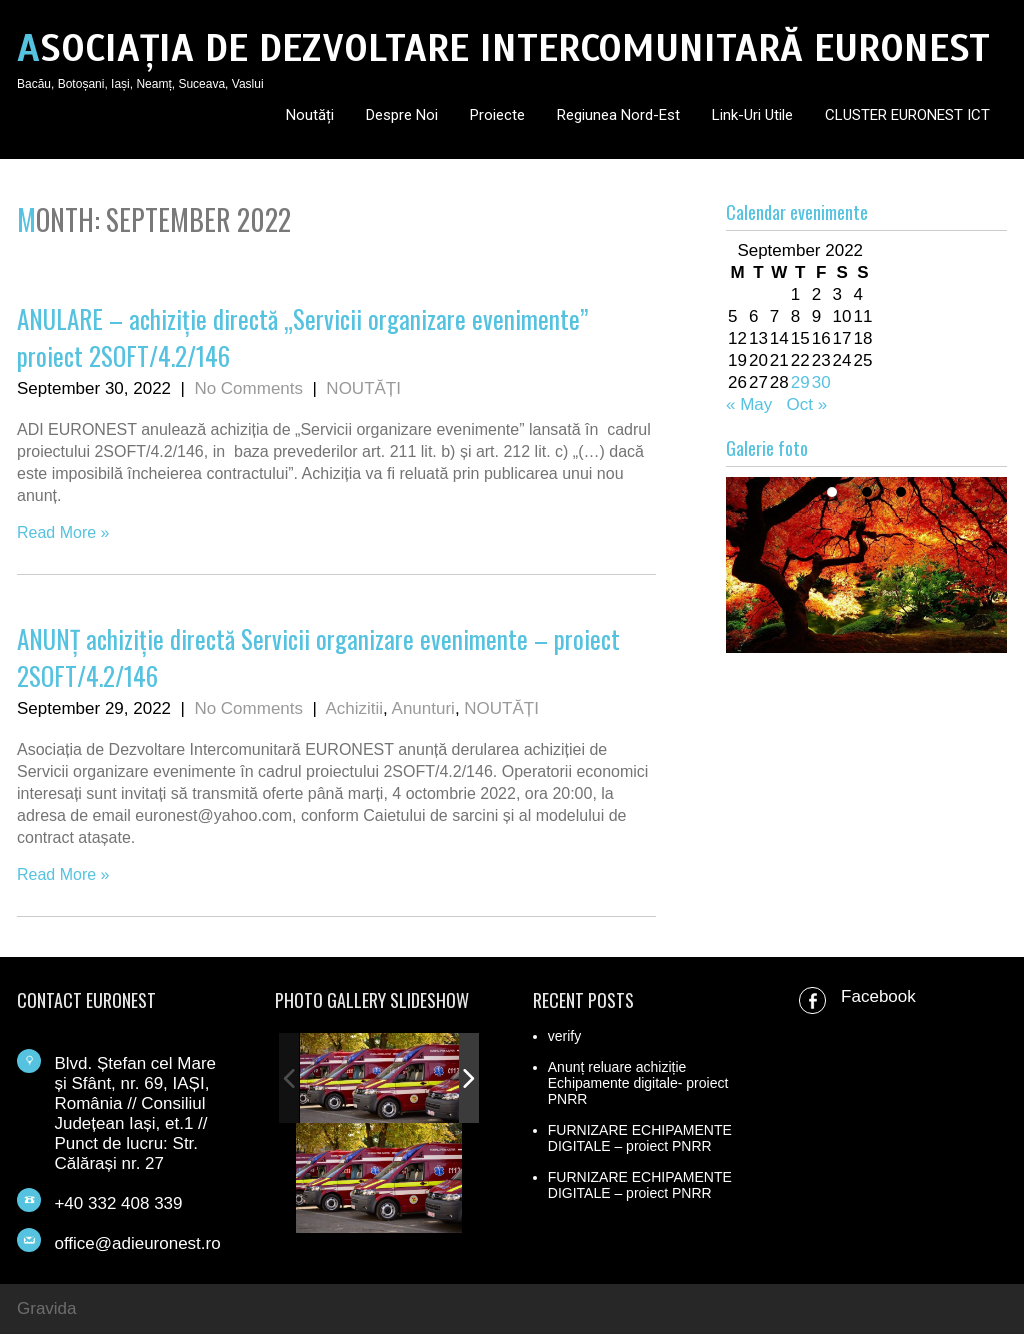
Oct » (807, 404)
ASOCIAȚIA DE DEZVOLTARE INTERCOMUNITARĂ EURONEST (503, 48)
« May (749, 404)
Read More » (63, 532)
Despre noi (402, 115)
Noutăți (310, 115)
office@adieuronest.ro (137, 1243)
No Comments (248, 388)
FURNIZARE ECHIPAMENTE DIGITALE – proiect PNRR (640, 1138)
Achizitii (354, 708)
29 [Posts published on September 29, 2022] (800, 382)
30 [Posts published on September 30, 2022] (821, 382)
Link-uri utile (752, 115)
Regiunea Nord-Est (618, 115)
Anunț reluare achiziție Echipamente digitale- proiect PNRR (638, 1083)
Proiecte (497, 115)
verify (564, 1036)
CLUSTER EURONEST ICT (907, 115)
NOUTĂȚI (363, 388)
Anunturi (423, 708)
